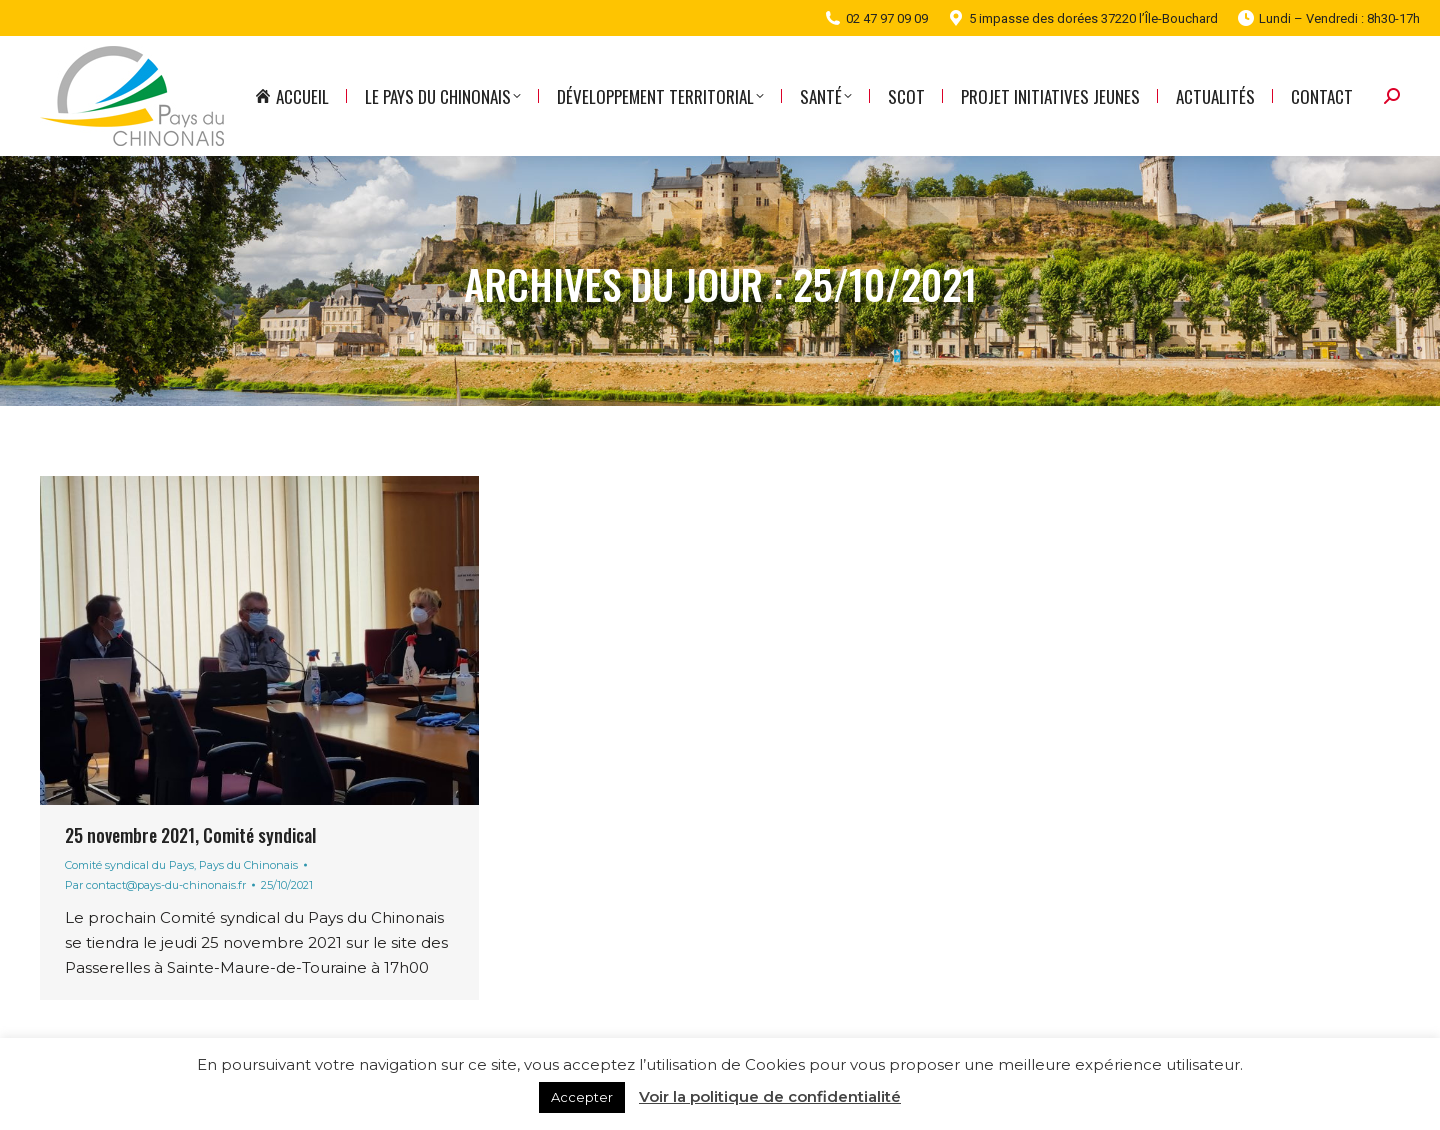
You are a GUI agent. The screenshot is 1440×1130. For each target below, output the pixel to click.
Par (155, 885)
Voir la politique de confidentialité (770, 1096)
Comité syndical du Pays (129, 865)
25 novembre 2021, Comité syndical (190, 835)
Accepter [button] (582, 1097)
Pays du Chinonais (248, 865)
